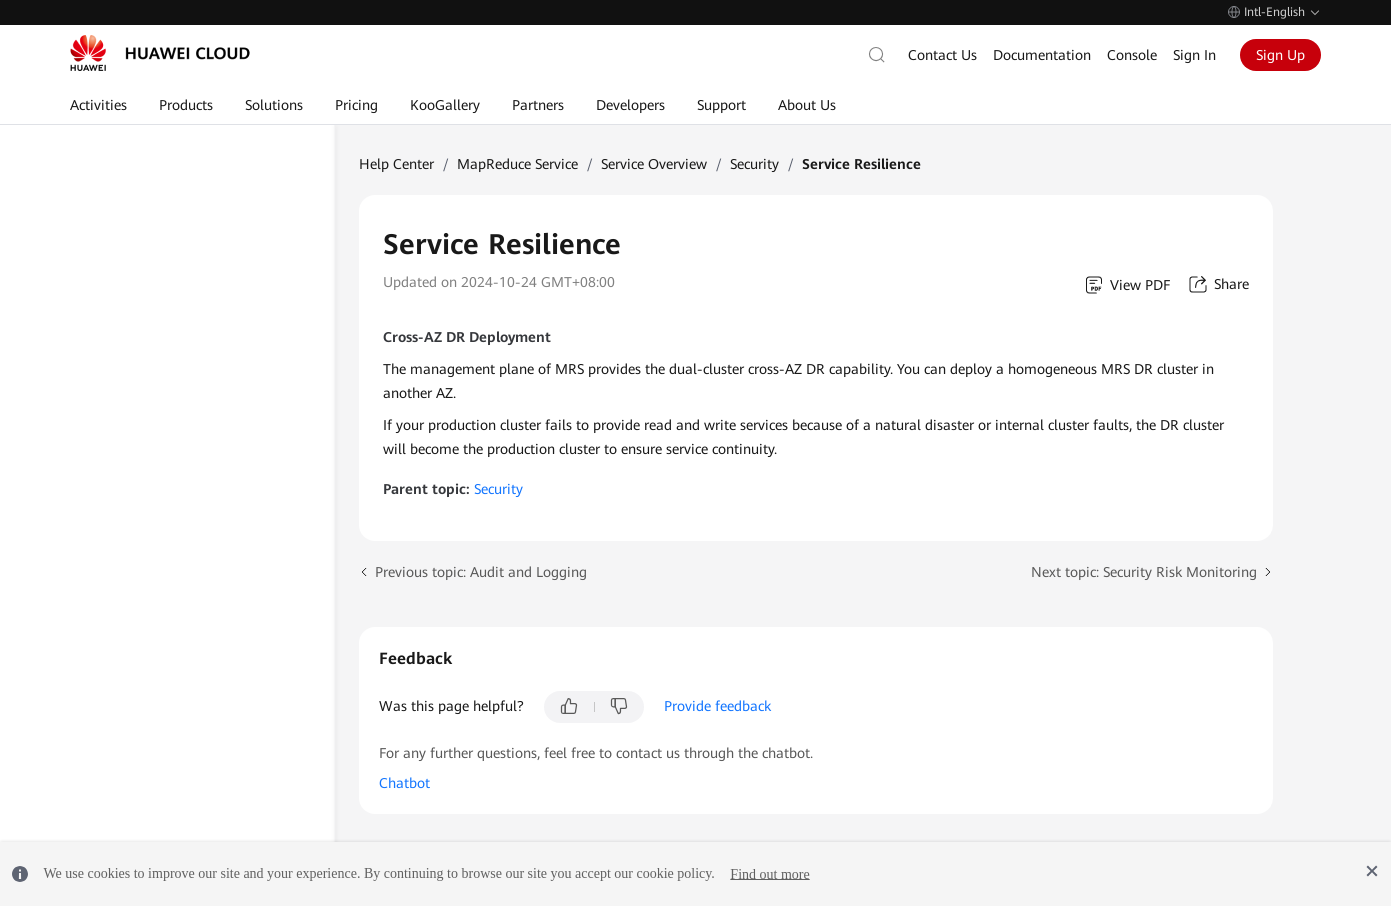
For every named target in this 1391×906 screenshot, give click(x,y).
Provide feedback (717, 706)
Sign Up (1280, 55)
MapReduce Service (517, 164)
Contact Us (942, 55)
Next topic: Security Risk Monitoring (1144, 572)
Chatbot (404, 783)
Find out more (769, 873)
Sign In (1194, 55)
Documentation (1042, 55)
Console (1132, 55)
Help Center (396, 164)
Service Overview (654, 164)
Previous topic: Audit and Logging (481, 572)
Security (754, 164)
